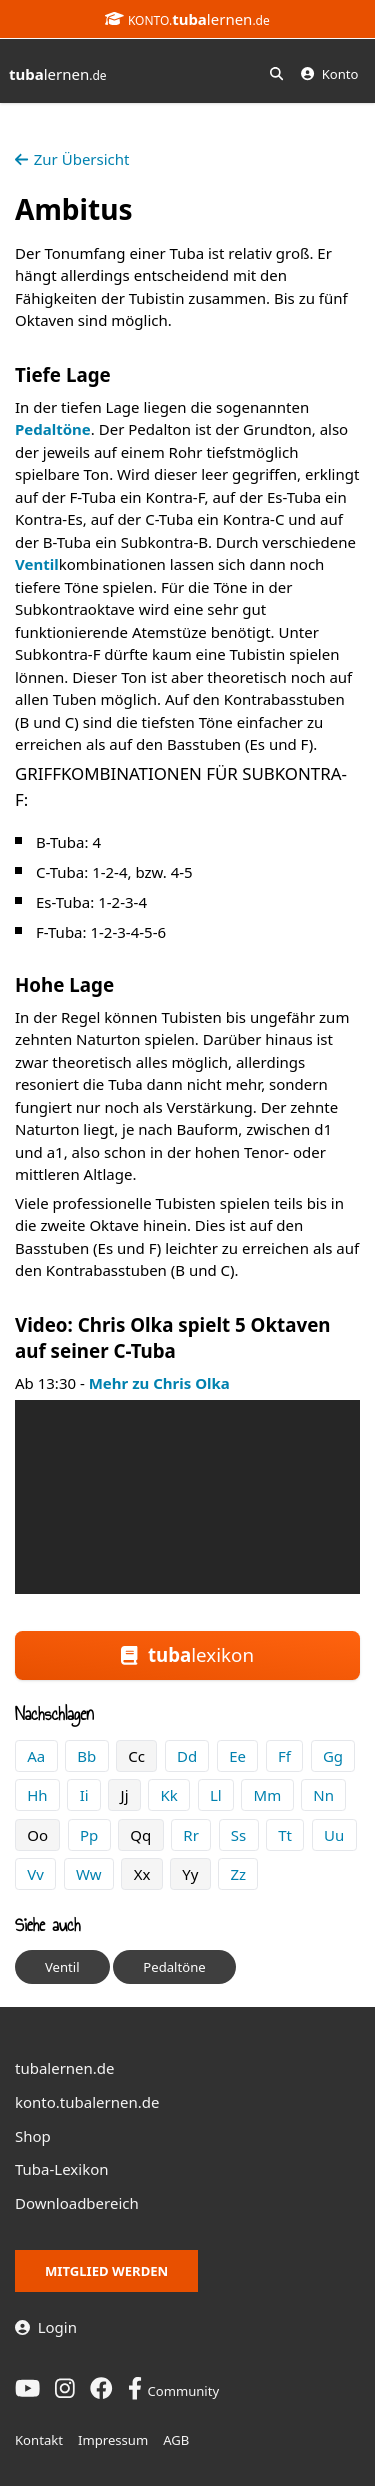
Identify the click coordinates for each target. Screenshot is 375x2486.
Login (46, 2327)
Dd (187, 1756)
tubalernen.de (65, 2068)
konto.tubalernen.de (87, 2102)
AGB (176, 2440)
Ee (237, 1756)
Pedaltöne (53, 429)
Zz (239, 1874)
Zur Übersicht (72, 159)
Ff (284, 1756)
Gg (333, 1756)
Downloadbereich (77, 2203)
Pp (89, 1835)
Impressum (113, 2440)
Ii (84, 1795)
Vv (35, 1874)
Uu (334, 1835)
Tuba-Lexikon (62, 2169)
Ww (89, 1874)
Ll (216, 1795)
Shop (33, 2136)
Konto (329, 74)
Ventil (37, 564)
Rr (191, 1835)
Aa (36, 1756)
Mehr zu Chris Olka (159, 1383)
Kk (169, 1795)
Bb (86, 1756)
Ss (238, 1835)
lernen (58, 74)
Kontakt (39, 2440)
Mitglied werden (106, 2271)
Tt (285, 1835)
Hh (37, 1795)
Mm (268, 1795)
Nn (323, 1795)
